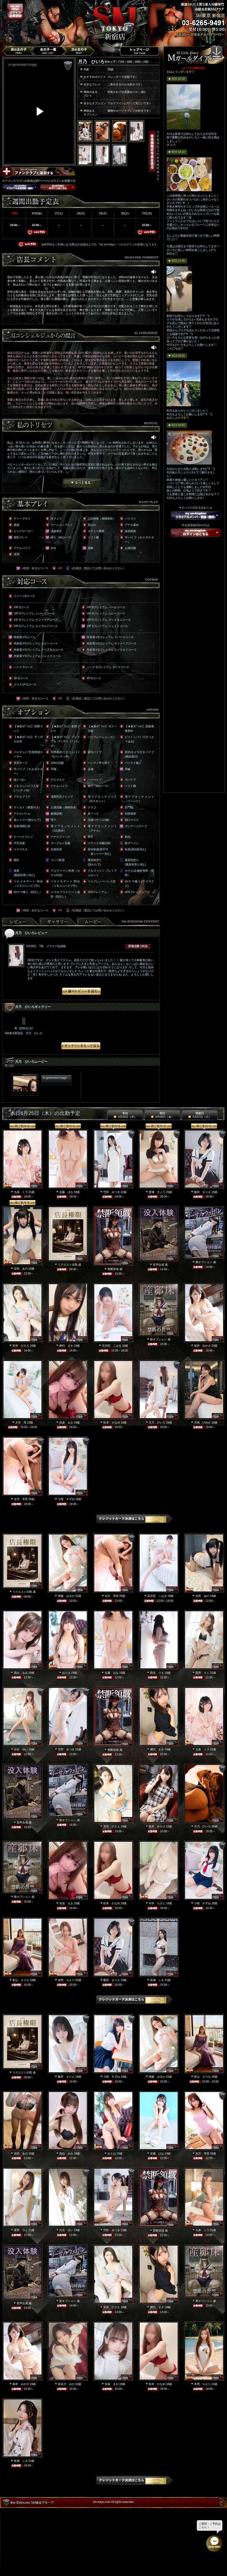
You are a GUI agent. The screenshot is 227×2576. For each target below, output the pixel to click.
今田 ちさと (157, 1903)
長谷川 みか (66, 2384)
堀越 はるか (66, 1596)
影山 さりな (21, 1980)
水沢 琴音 (21, 1499)
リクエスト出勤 (67, 1264)
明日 (162, 1115)
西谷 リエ (157, 1672)
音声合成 (158, 1264)
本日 (125, 1115)
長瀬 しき (157, 1980)
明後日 (199, 1115)
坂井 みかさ (202, 1345)
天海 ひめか (202, 1422)
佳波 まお (66, 1422)
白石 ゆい (21, 1749)
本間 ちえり (66, 1980)
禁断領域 (113, 1269)
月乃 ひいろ (157, 1422)
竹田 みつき (111, 1192)
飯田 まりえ (202, 1192)
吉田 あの (21, 1268)
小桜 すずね (66, 1499)
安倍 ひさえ (21, 1345)
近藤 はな (66, 1192)
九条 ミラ (21, 1192)
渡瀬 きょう (157, 1192)
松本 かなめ (111, 1422)
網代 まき (66, 1345)
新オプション (203, 1262)
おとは (66, 1672)
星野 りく (202, 1672)
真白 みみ (21, 1672)
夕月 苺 (20, 1422)
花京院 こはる (111, 1345)
